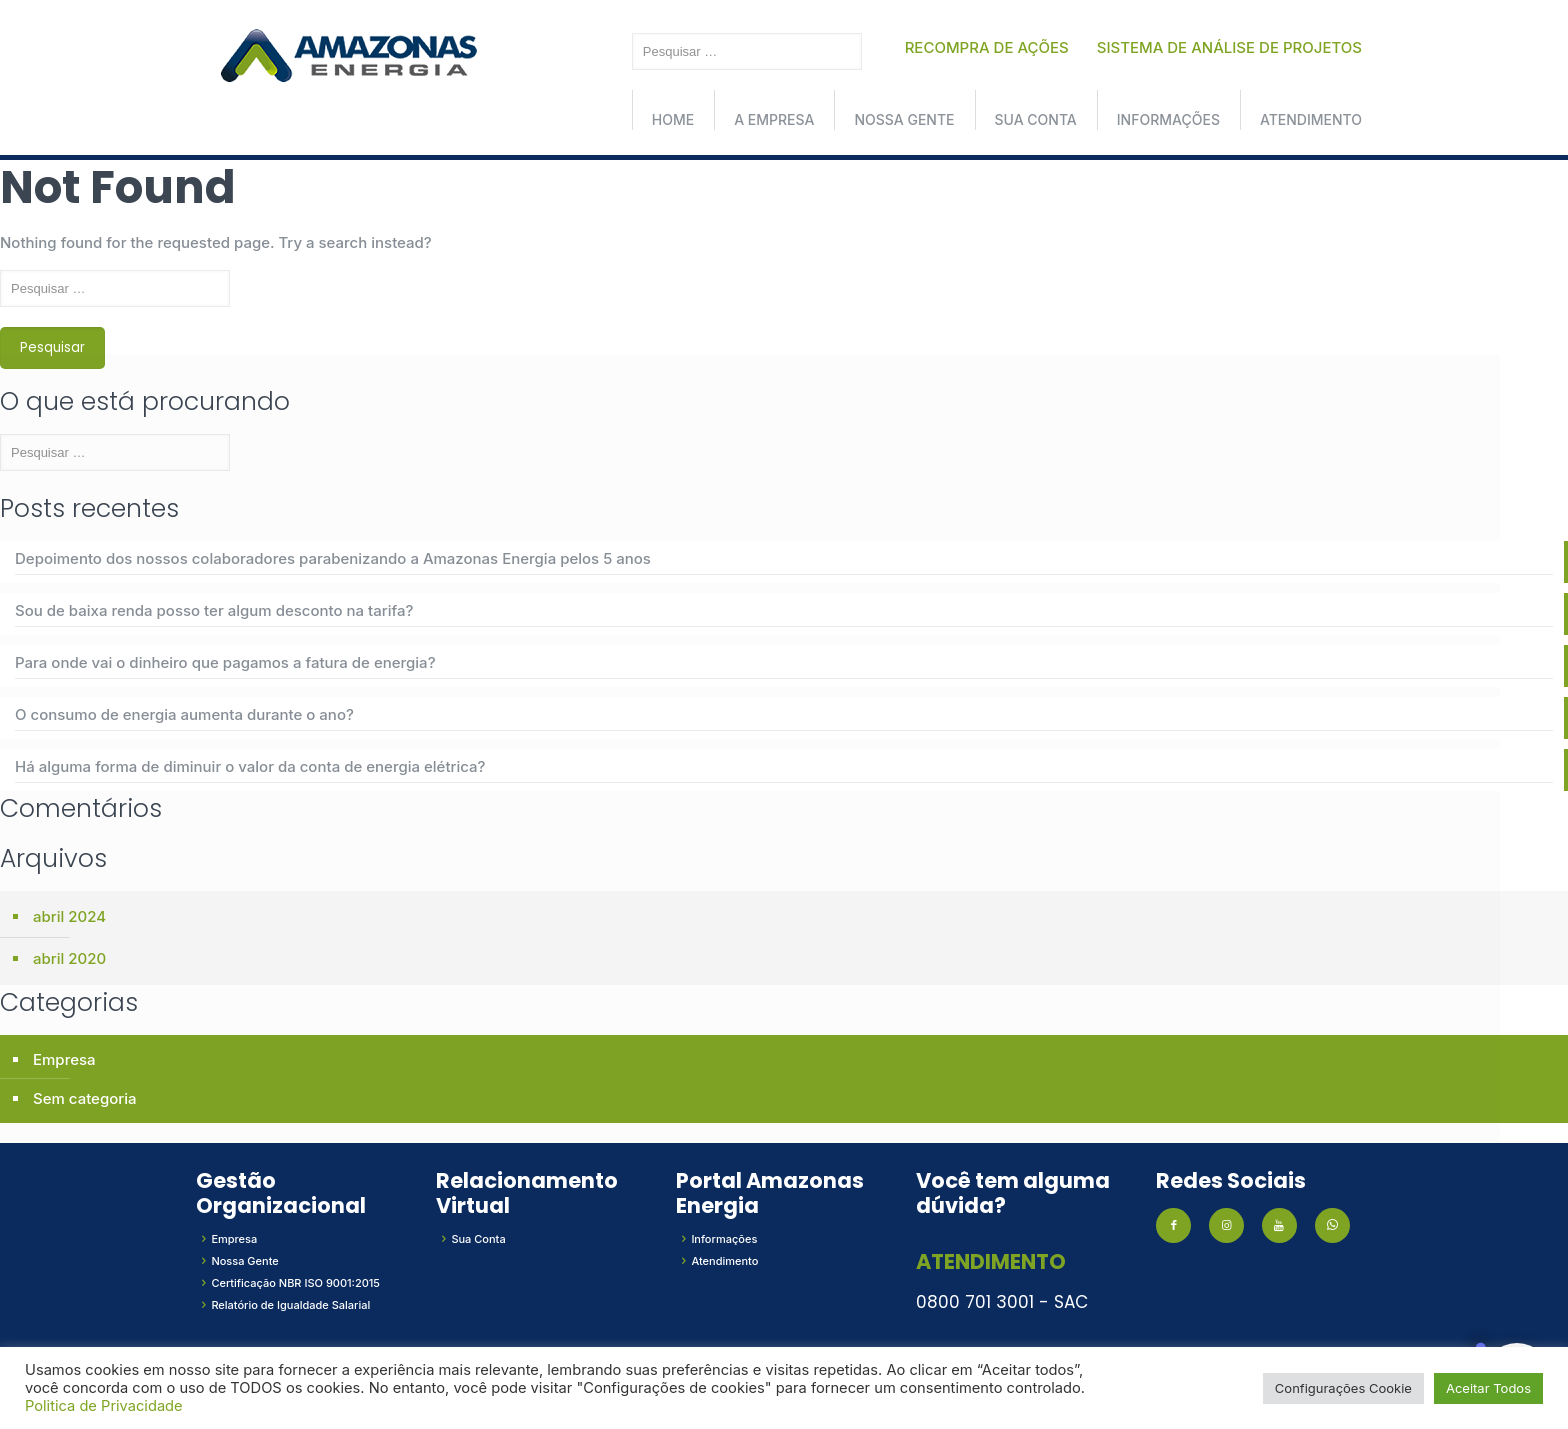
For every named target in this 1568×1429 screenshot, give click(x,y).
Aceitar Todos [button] (1488, 1388)
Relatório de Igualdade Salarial (290, 1305)
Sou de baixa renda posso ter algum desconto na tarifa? (214, 610)
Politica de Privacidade (104, 1406)
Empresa (64, 1059)
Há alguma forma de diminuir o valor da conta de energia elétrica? (250, 766)
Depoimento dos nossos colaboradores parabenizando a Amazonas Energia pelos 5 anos (333, 558)
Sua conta (1036, 119)
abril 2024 (69, 916)
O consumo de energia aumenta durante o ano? (184, 714)
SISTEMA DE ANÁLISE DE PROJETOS (1229, 47)
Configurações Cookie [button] (1343, 1388)
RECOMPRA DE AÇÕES (987, 47)
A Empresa (774, 119)
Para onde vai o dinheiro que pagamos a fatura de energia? (225, 662)
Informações (1168, 119)
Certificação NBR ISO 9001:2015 (295, 1283)
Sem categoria (85, 1098)
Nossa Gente (904, 119)
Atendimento (1311, 119)
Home (673, 119)
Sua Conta (478, 1239)
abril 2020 (69, 958)
